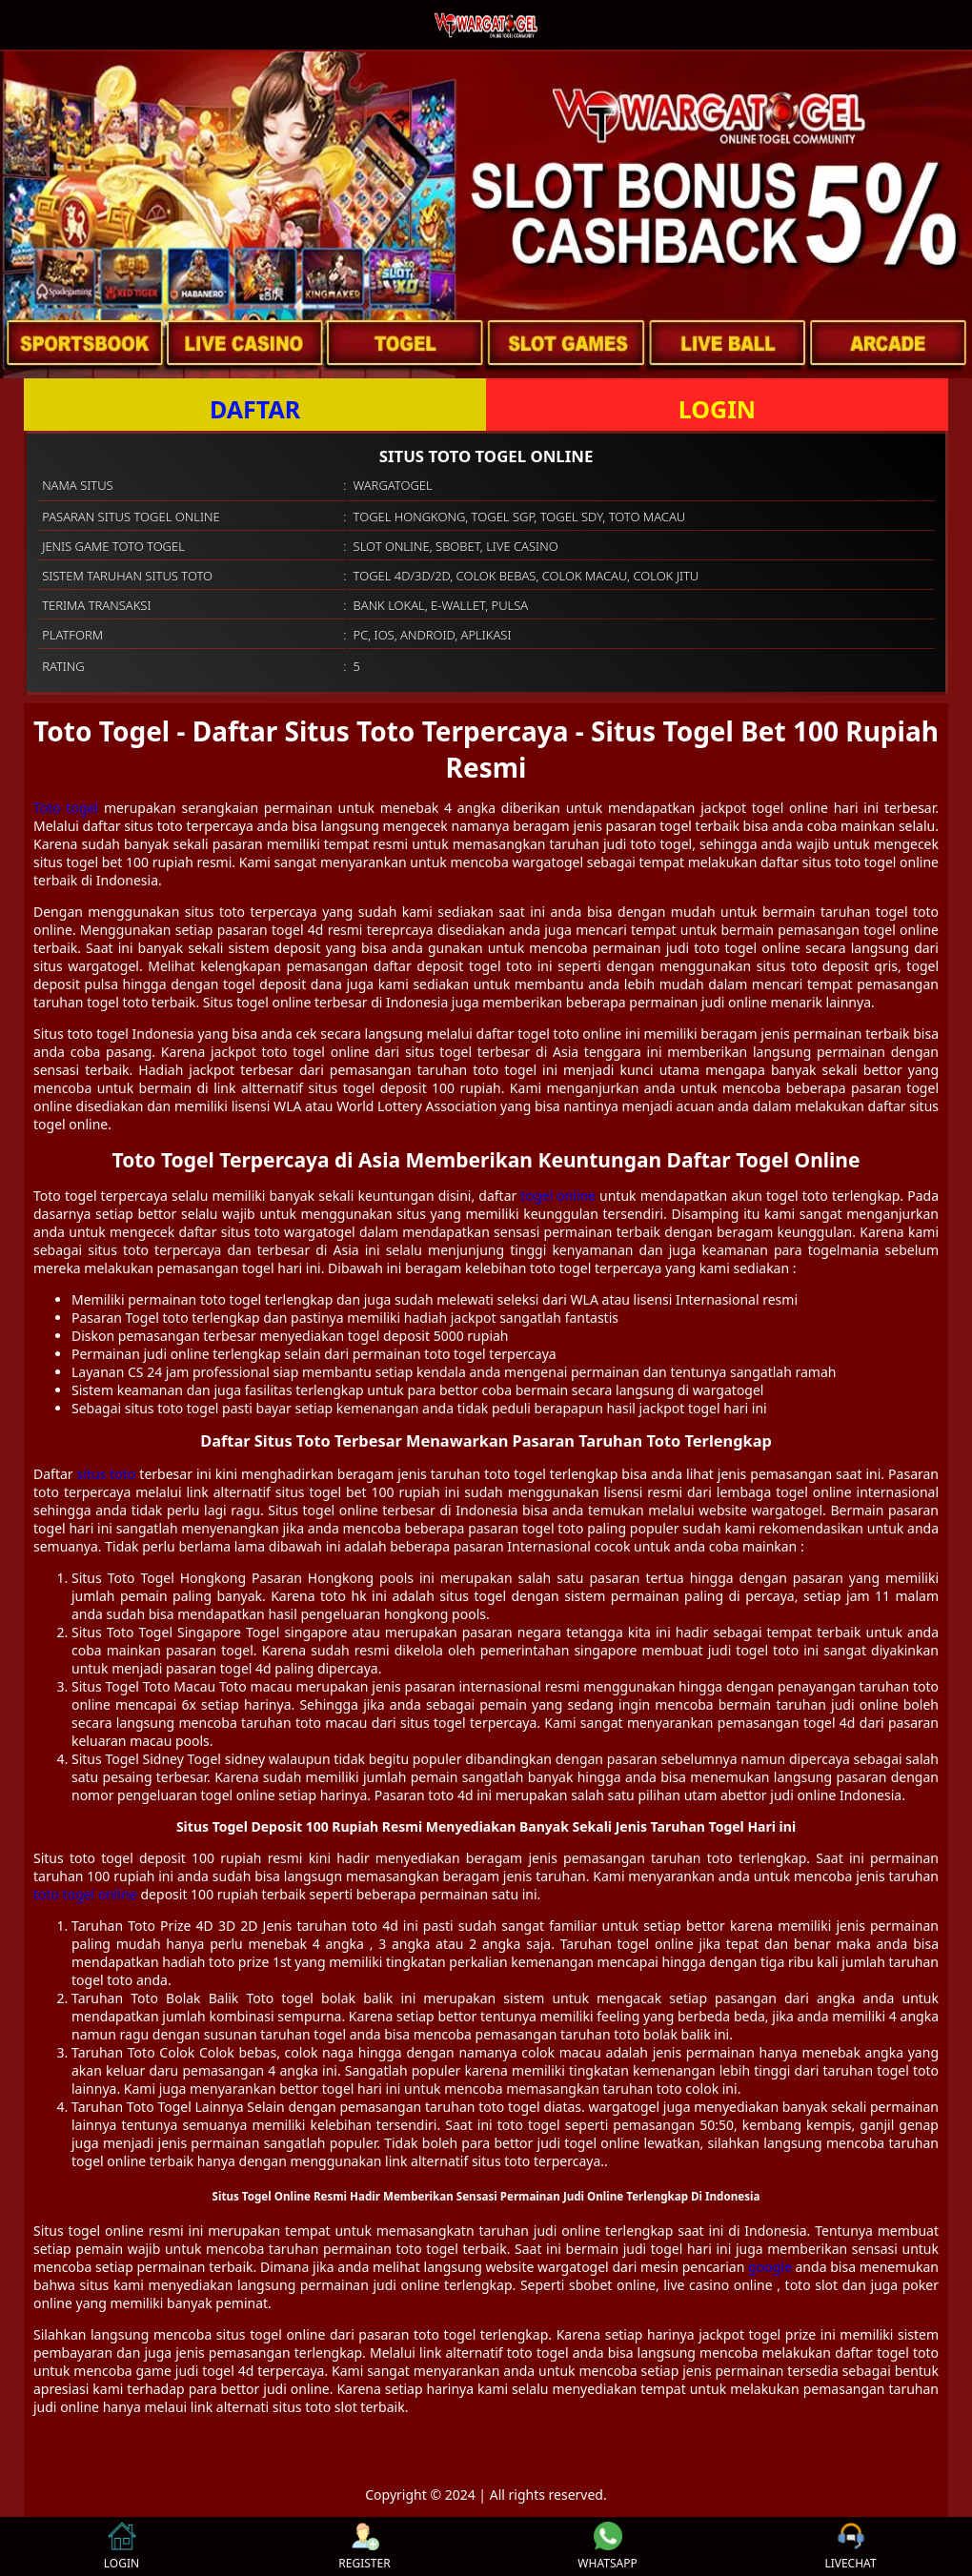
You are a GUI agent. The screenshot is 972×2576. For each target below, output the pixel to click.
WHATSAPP (607, 2546)
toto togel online (85, 1894)
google (770, 2267)
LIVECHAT (850, 2546)
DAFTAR (255, 409)
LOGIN (717, 409)
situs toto (106, 1474)
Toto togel (65, 808)
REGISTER (364, 2546)
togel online (558, 1196)
